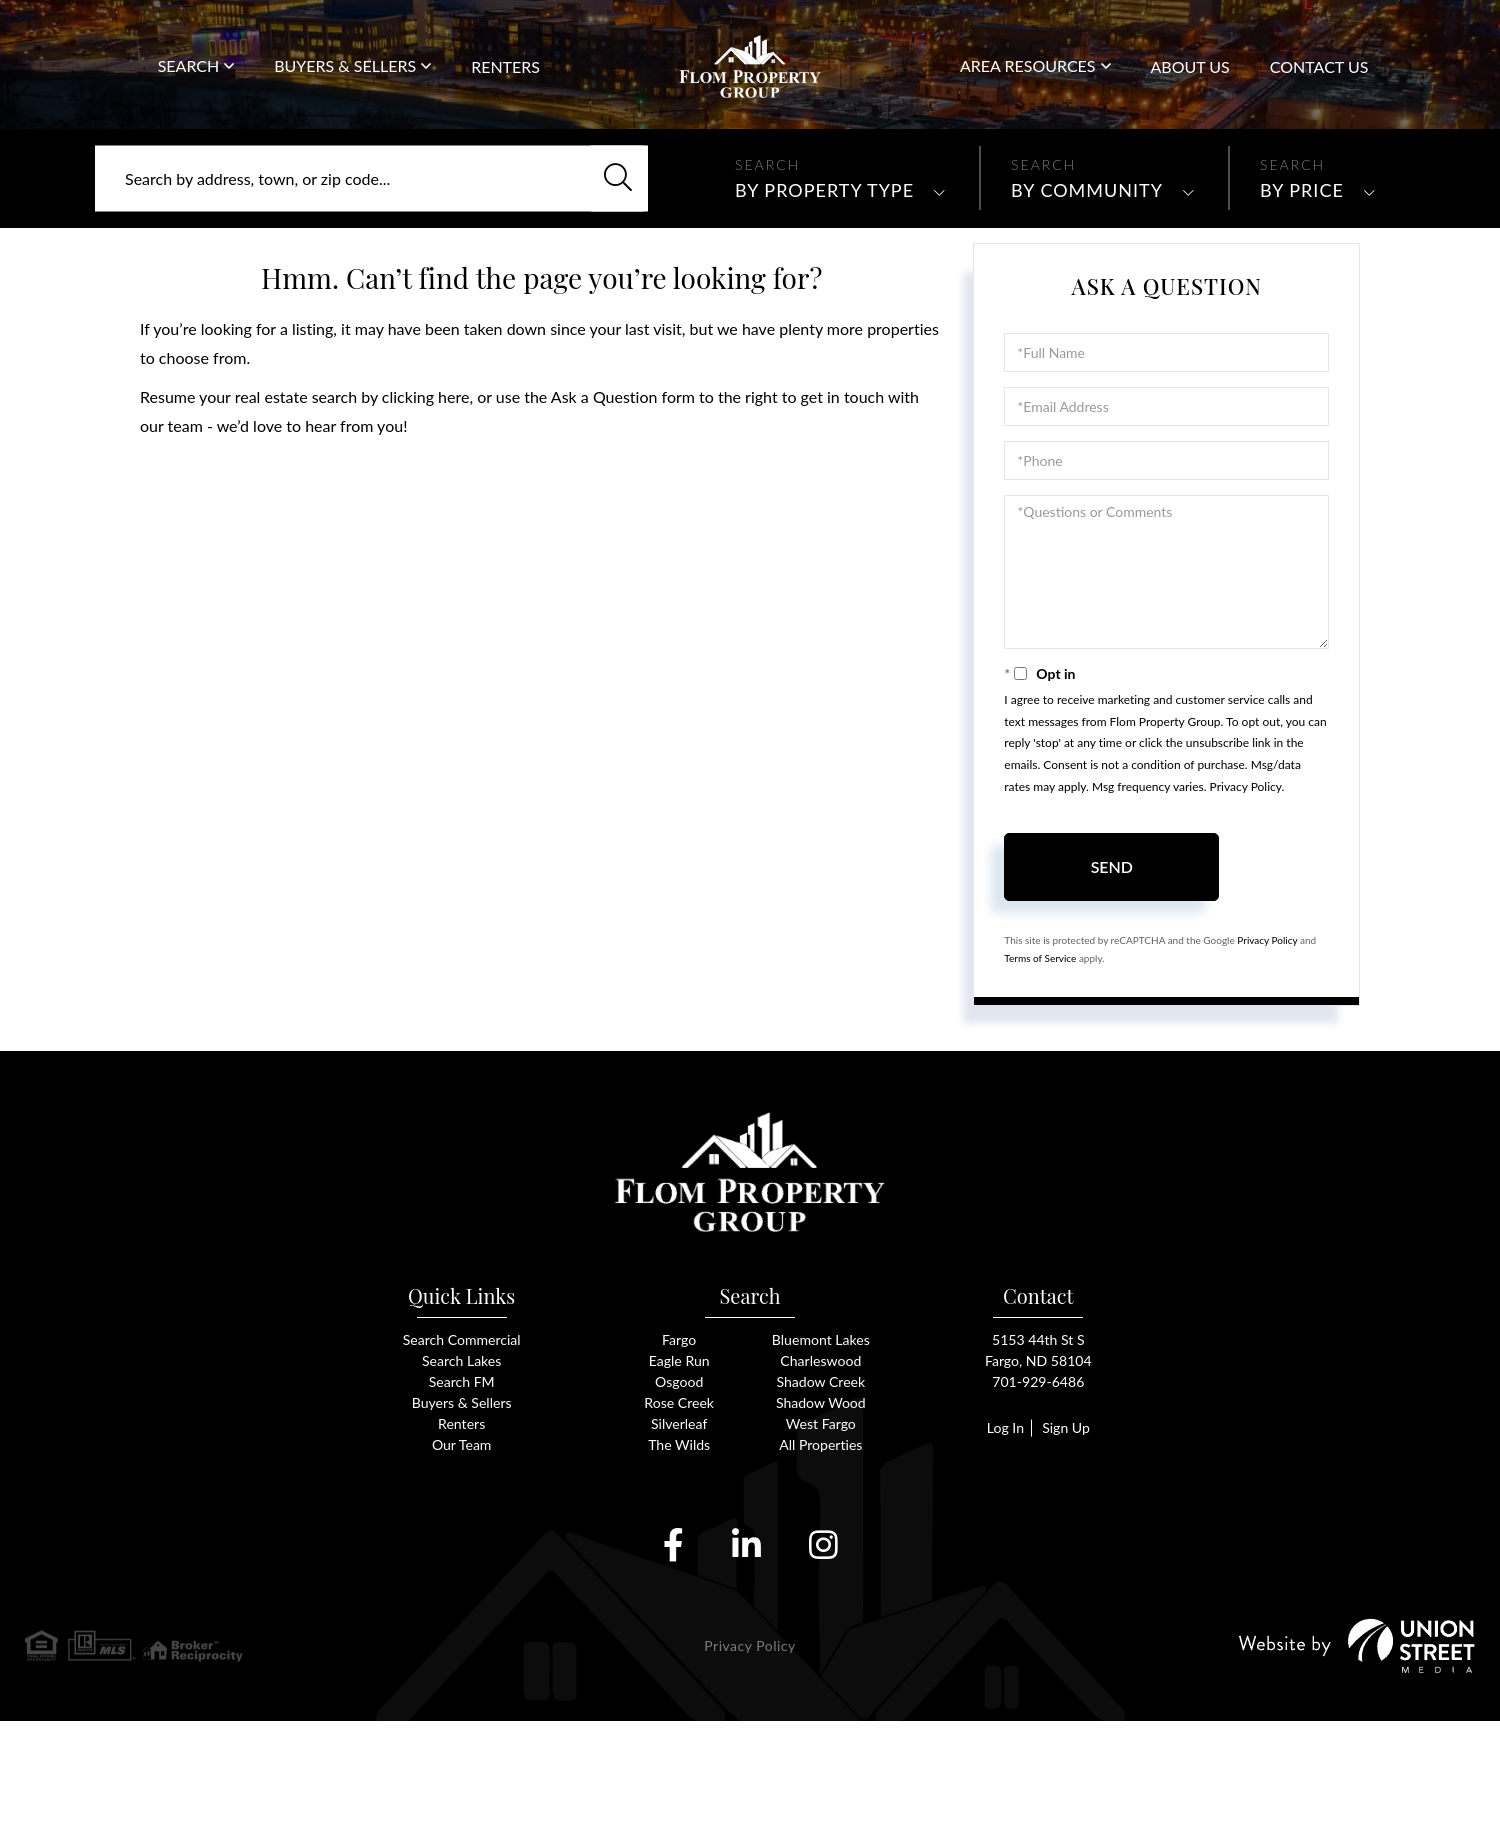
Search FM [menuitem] (461, 1491)
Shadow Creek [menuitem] (820, 1491)
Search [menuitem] (189, 87)
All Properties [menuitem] (820, 1557)
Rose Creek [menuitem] (679, 1513)
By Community (1087, 281)
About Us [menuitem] (1190, 88)
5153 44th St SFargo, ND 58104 (1038, 1458)
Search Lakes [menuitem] (461, 1469)
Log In (1002, 1538)
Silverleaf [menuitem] (679, 1535)
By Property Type (824, 281)
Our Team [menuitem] (462, 1557)
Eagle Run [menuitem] (679, 1469)
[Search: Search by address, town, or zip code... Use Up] (371, 270)
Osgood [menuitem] (679, 1491)
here (453, 487)
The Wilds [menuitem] (679, 1557)
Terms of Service (1040, 1049)
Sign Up (1068, 1538)
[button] (608, 270)
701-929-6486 (1417, 49)
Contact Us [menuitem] (1319, 88)
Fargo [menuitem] (679, 1447)
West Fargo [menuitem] (821, 1535)
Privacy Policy (1246, 877)
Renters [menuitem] (505, 88)
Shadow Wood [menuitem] (821, 1513)
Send (1112, 957)
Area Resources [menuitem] (1028, 87)
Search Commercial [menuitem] (462, 1447)
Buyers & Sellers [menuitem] (345, 87)
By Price (1302, 281)
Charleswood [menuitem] (821, 1469)
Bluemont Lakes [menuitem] (820, 1447)
